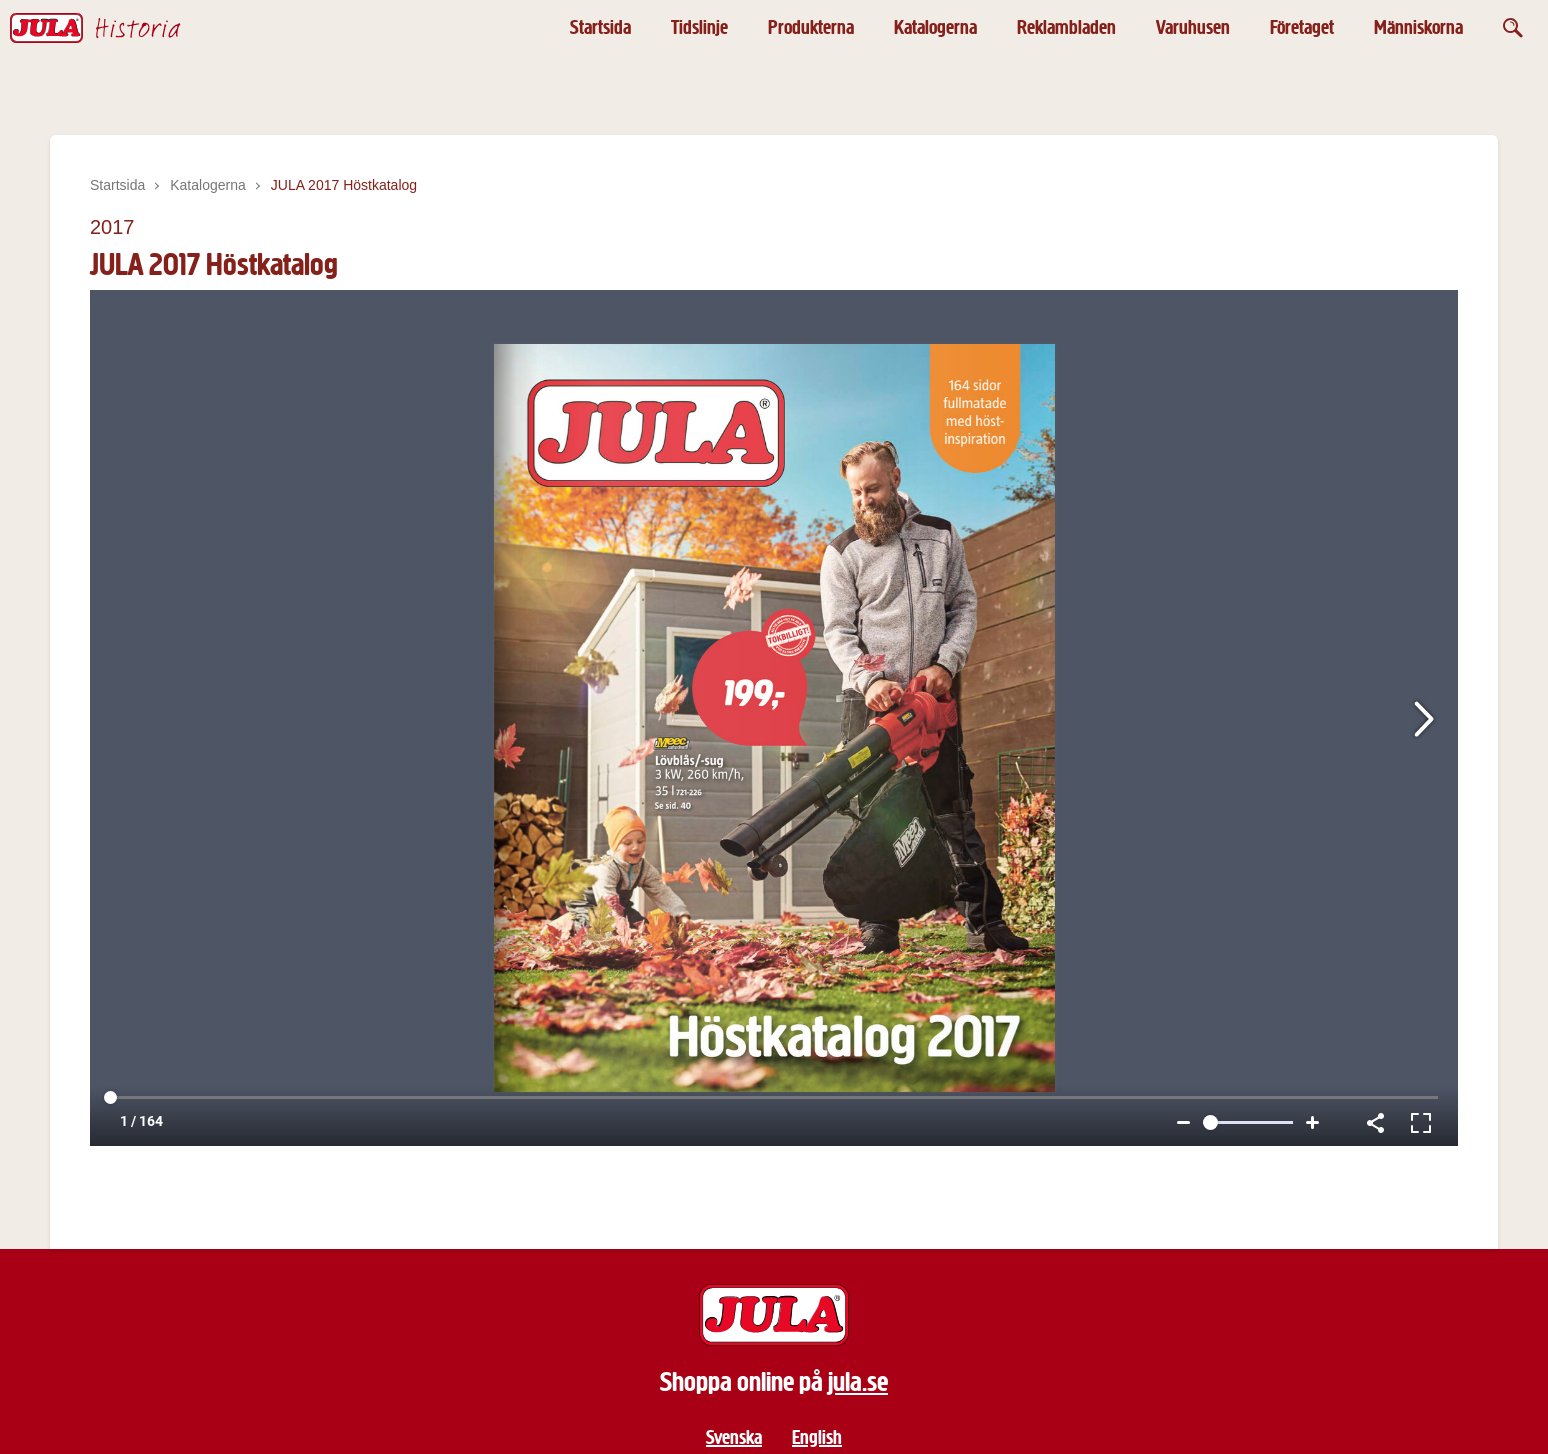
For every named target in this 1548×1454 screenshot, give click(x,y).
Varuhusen (1193, 27)
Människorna (1418, 27)
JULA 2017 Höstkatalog (344, 185)
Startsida (600, 27)
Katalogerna (935, 27)
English (817, 1437)
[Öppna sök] (1513, 27)
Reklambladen (1066, 27)
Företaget (1302, 27)
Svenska (734, 1437)
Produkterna (811, 27)
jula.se (858, 1382)
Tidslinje (699, 27)
